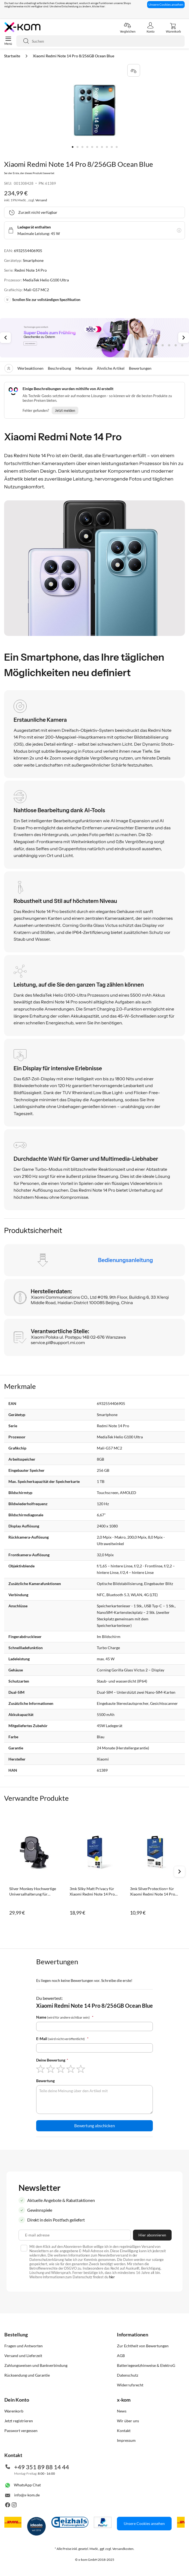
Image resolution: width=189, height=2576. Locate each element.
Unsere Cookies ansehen (165, 4)
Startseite (12, 56)
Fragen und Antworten (23, 2345)
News (121, 2411)
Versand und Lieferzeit (23, 2355)
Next (183, 337)
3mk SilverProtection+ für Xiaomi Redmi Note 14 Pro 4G (152, 1891)
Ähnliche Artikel (111, 368)
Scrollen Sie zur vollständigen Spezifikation (42, 299)
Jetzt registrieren (18, 2420)
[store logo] (22, 27)
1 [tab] (156, 345)
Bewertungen (140, 368)
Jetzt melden (65, 410)
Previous (5, 337)
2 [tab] (163, 345)
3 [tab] (169, 345)
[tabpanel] (94, 337)
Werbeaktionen (30, 368)
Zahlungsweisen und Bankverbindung (35, 2365)
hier (112, 2277)
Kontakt (124, 2430)
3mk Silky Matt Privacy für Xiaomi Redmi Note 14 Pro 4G (92, 1891)
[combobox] (100, 41)
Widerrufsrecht (130, 2385)
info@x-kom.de (27, 2495)
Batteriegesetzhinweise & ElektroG (146, 2365)
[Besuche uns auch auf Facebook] (7, 2506)
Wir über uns (128, 2420)
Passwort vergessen (21, 2430)
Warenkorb (13, 2411)
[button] (72, 147)
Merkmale (83, 368)
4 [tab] (176, 345)
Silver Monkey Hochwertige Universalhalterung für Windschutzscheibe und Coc (33, 1891)
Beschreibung (59, 368)
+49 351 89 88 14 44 (41, 2467)
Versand (41, 200)
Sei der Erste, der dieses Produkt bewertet (29, 173)
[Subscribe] (152, 2235)
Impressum (126, 2440)
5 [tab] (182, 345)
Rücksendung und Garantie (27, 2375)
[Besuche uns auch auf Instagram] (14, 2506)
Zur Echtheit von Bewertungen (143, 2345)
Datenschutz (127, 2375)
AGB (121, 2355)
